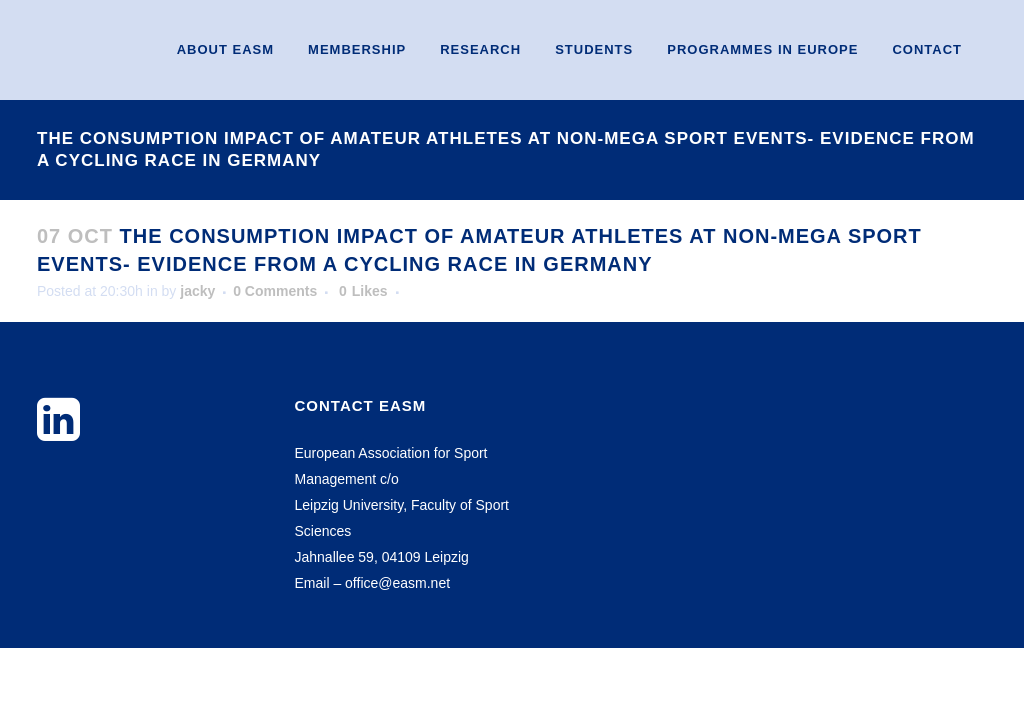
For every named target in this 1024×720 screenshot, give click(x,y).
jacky (197, 291)
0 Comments (275, 291)
